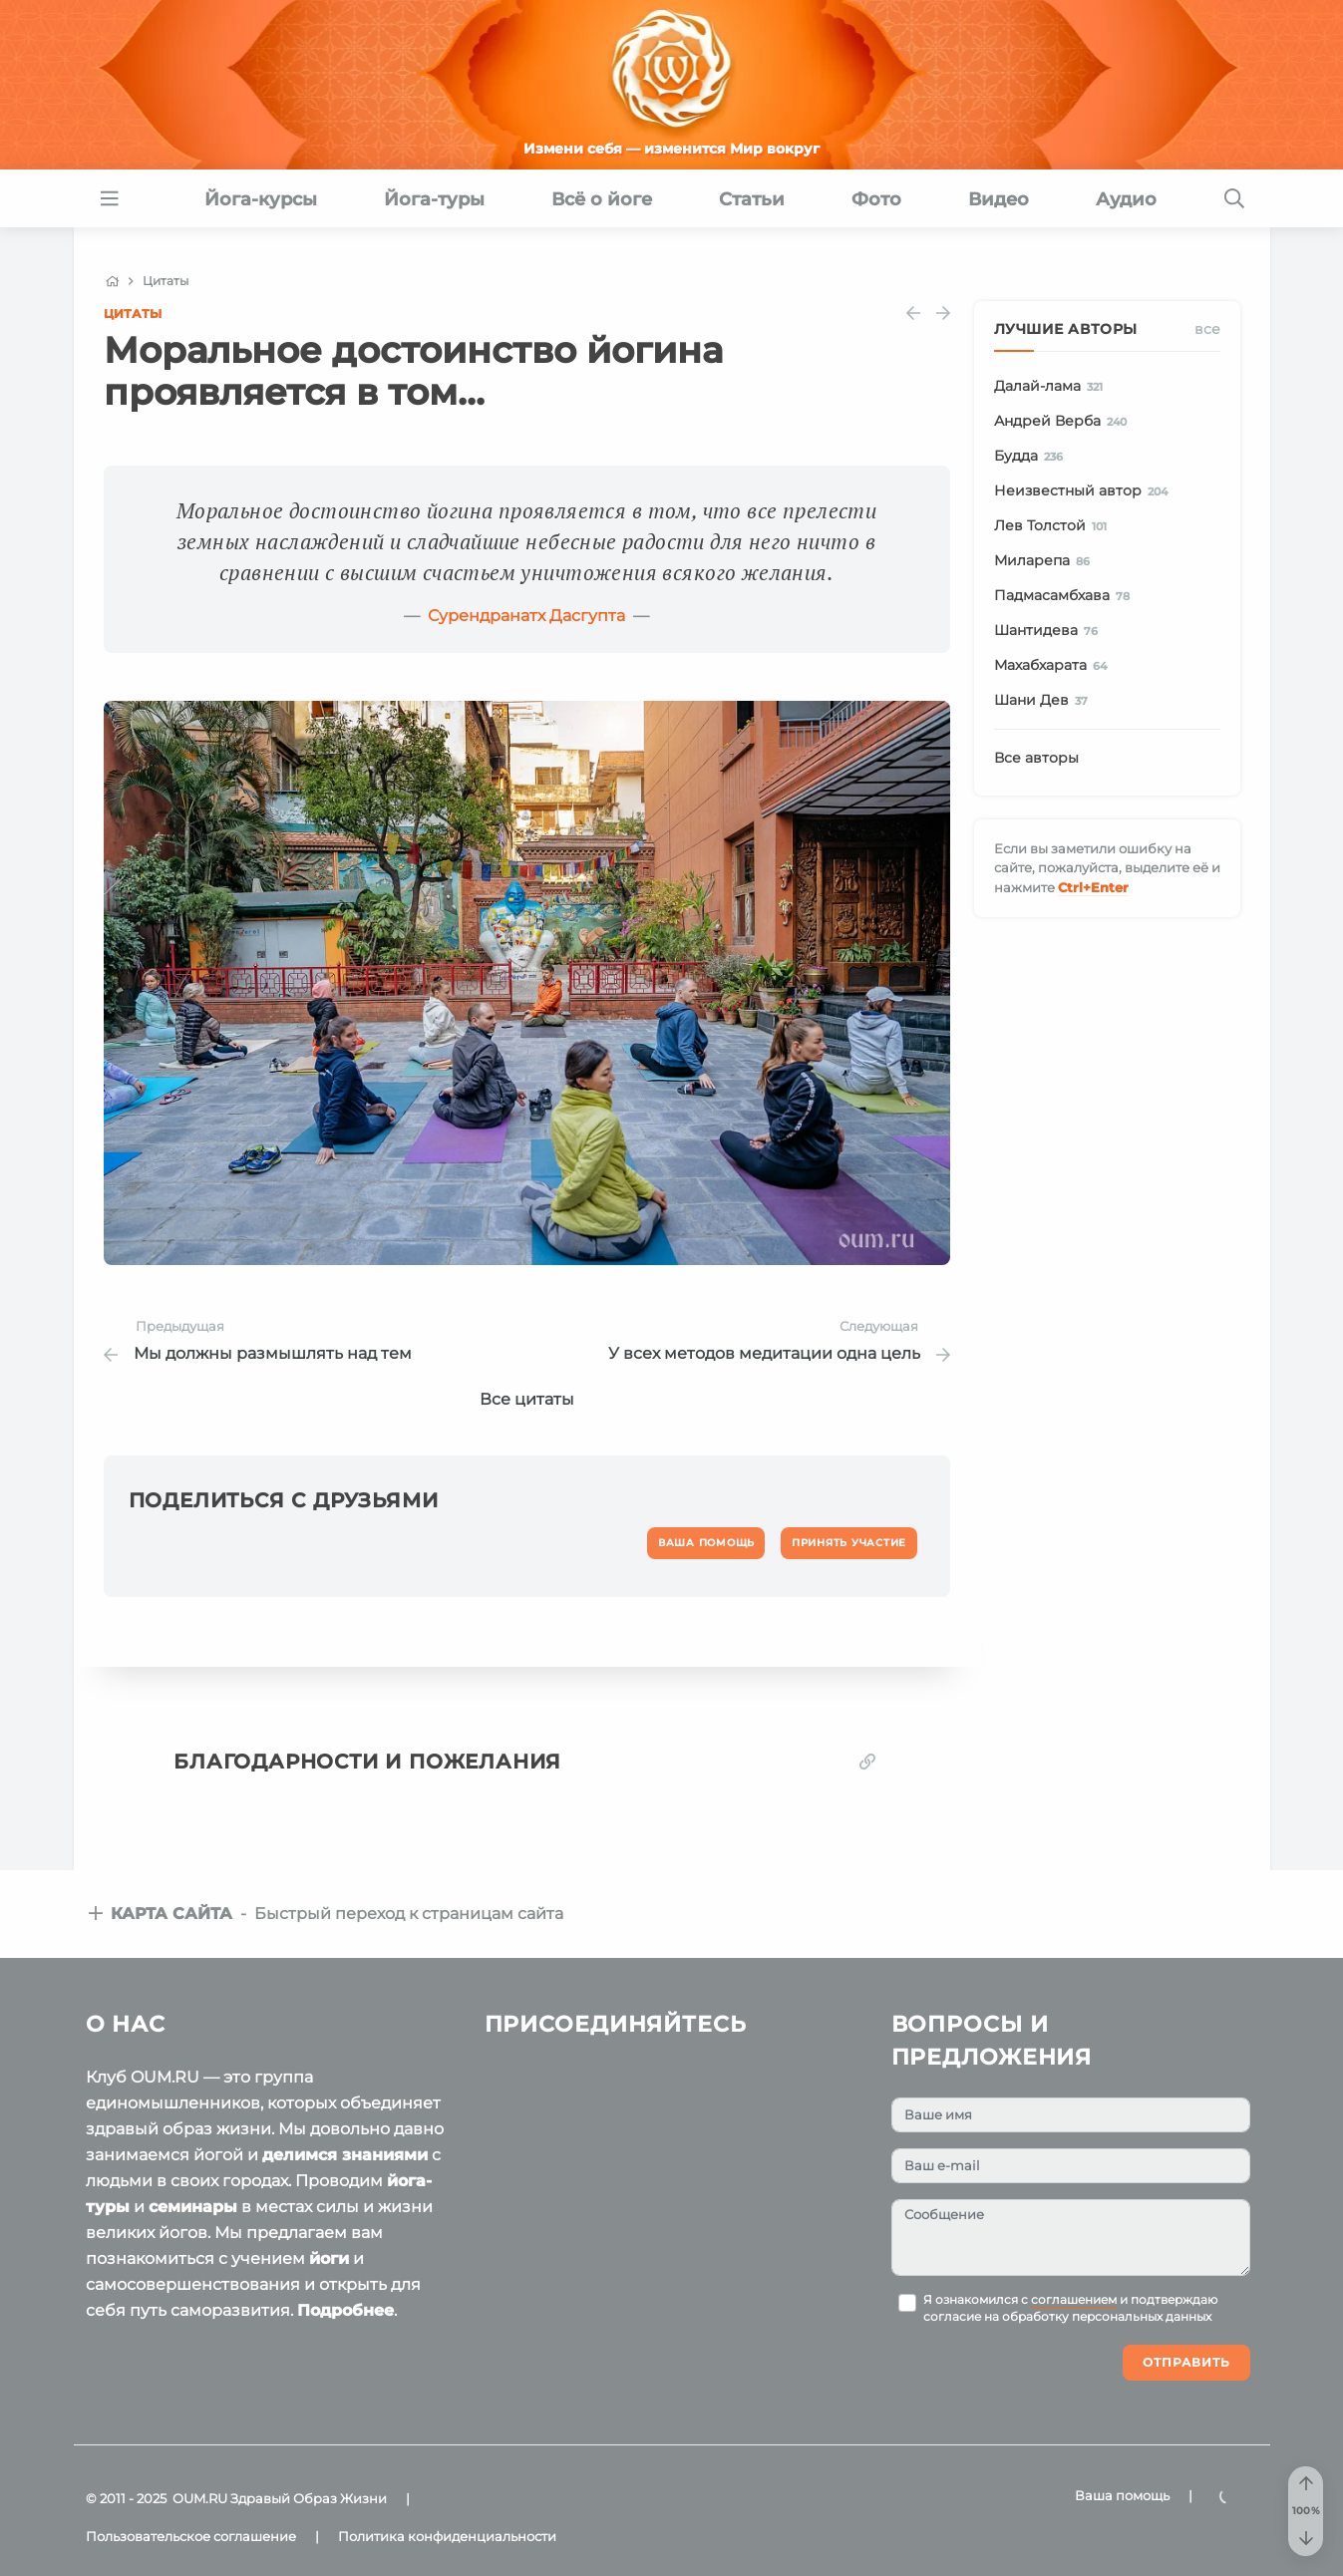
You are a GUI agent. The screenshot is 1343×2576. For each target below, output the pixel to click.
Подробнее (345, 2310)
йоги (329, 2258)
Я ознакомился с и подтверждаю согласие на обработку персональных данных (1070, 2309)
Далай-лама (1052, 387)
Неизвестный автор (1084, 491)
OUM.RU (199, 2498)
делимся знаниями (345, 2154)
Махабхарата (1054, 666)
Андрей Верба (1064, 422)
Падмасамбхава (1066, 596)
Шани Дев (1045, 701)
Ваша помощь (1122, 2495)
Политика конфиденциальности (447, 2536)
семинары (193, 2206)
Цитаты (133, 313)
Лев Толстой (1054, 526)
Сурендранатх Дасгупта (526, 615)
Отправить (1186, 2362)
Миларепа (1046, 561)
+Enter (1093, 887)
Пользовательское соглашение (191, 2536)
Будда (1032, 457)
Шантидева (1050, 631)
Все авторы (1036, 758)
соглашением (1074, 2300)
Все (1207, 329)
